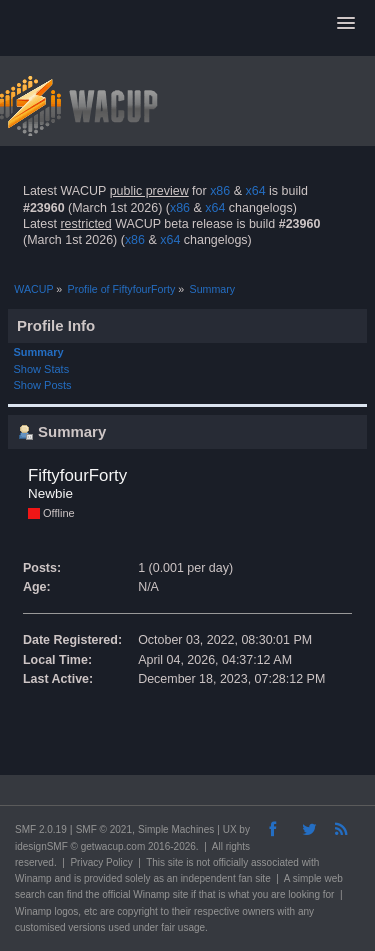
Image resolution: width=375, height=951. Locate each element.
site (176, 862)
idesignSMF (41, 846)
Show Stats (42, 369)
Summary (39, 352)
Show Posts (43, 385)
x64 (255, 191)
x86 (220, 191)
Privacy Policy (101, 862)
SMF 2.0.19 (41, 829)
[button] (346, 24)
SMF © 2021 (104, 829)
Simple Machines (176, 829)
